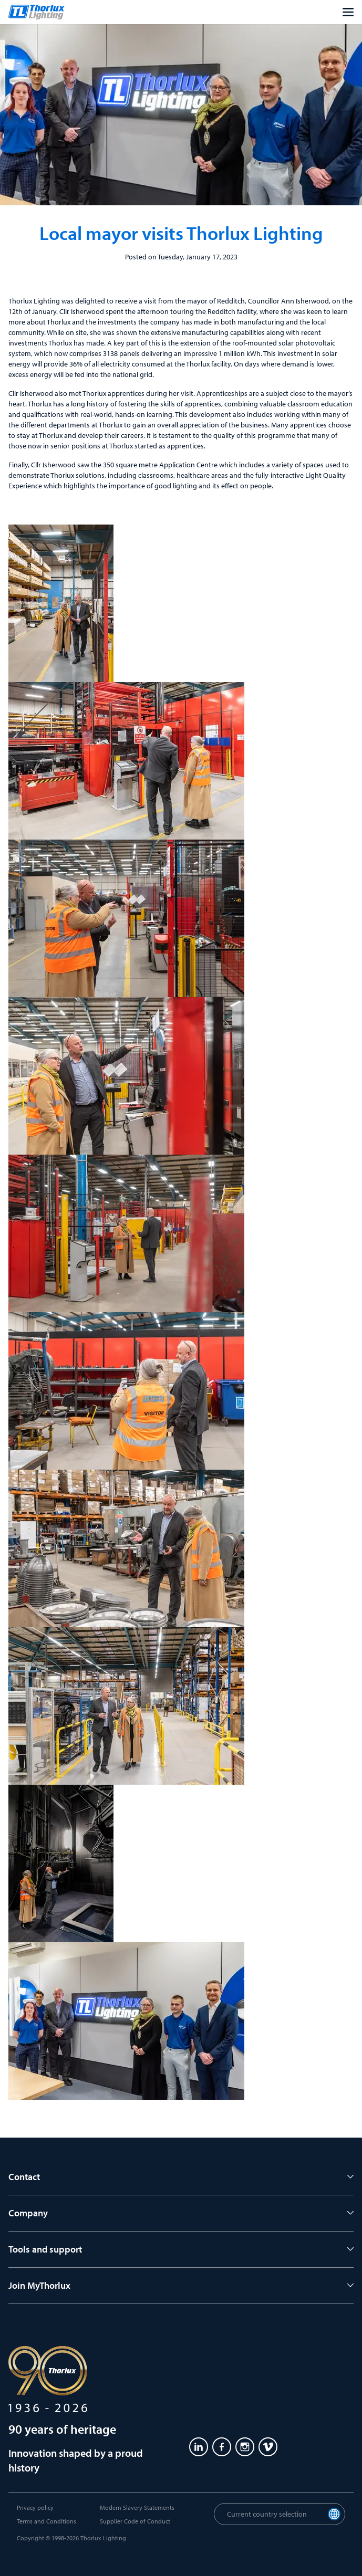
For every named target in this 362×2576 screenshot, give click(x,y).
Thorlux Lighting (103, 2538)
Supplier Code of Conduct (135, 2521)
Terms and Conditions (46, 2521)
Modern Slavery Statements (137, 2507)
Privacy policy (35, 2507)
